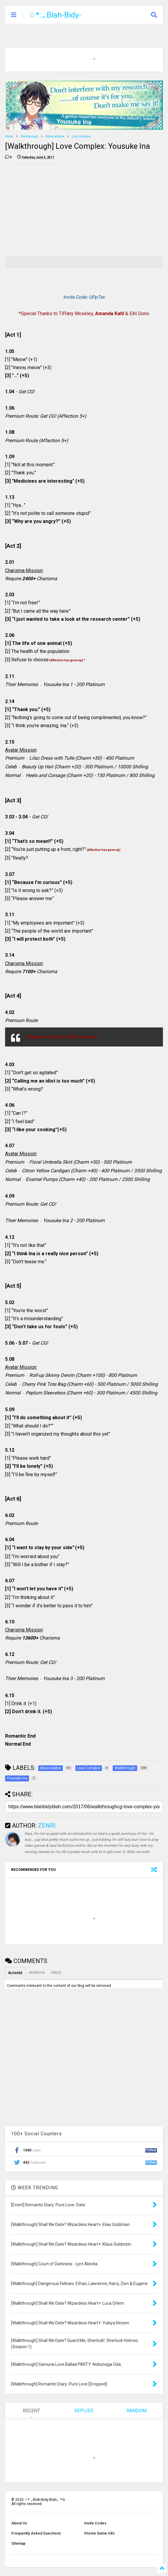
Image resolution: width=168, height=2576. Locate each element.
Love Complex (81, 136)
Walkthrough (29, 136)
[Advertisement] (55, 210)
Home (9, 136)
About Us (19, 2523)
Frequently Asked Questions (36, 2533)
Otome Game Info (99, 2533)
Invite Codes (95, 2523)
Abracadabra (55, 136)
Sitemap (18, 2543)
